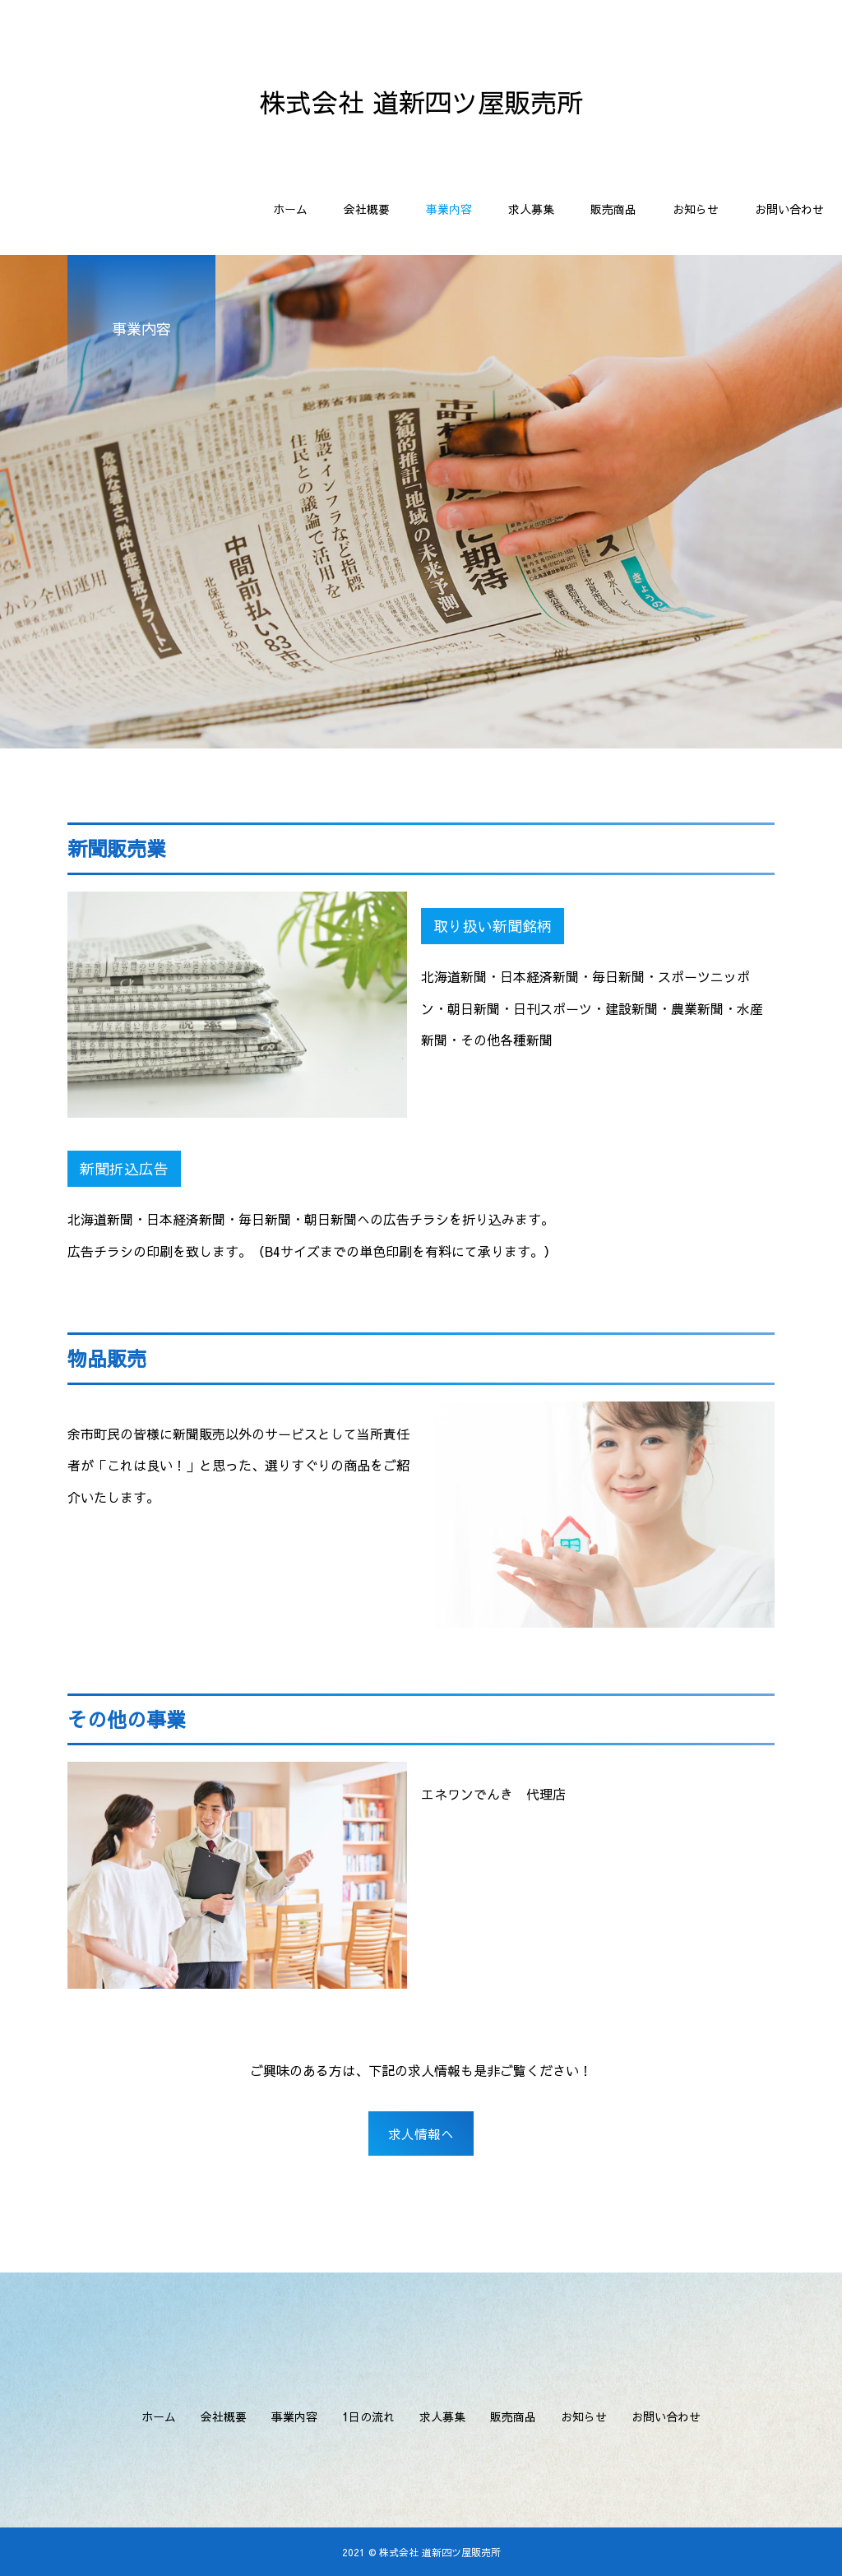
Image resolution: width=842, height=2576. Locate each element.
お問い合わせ (789, 209)
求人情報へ (421, 2133)
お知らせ (696, 209)
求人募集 (531, 209)
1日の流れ (368, 2415)
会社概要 (367, 209)
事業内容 (449, 209)
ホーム (290, 209)
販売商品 (613, 209)
